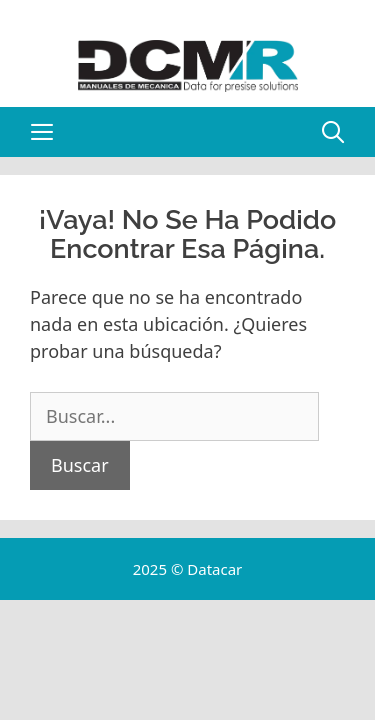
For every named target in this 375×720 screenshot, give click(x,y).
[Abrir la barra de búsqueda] (333, 132)
